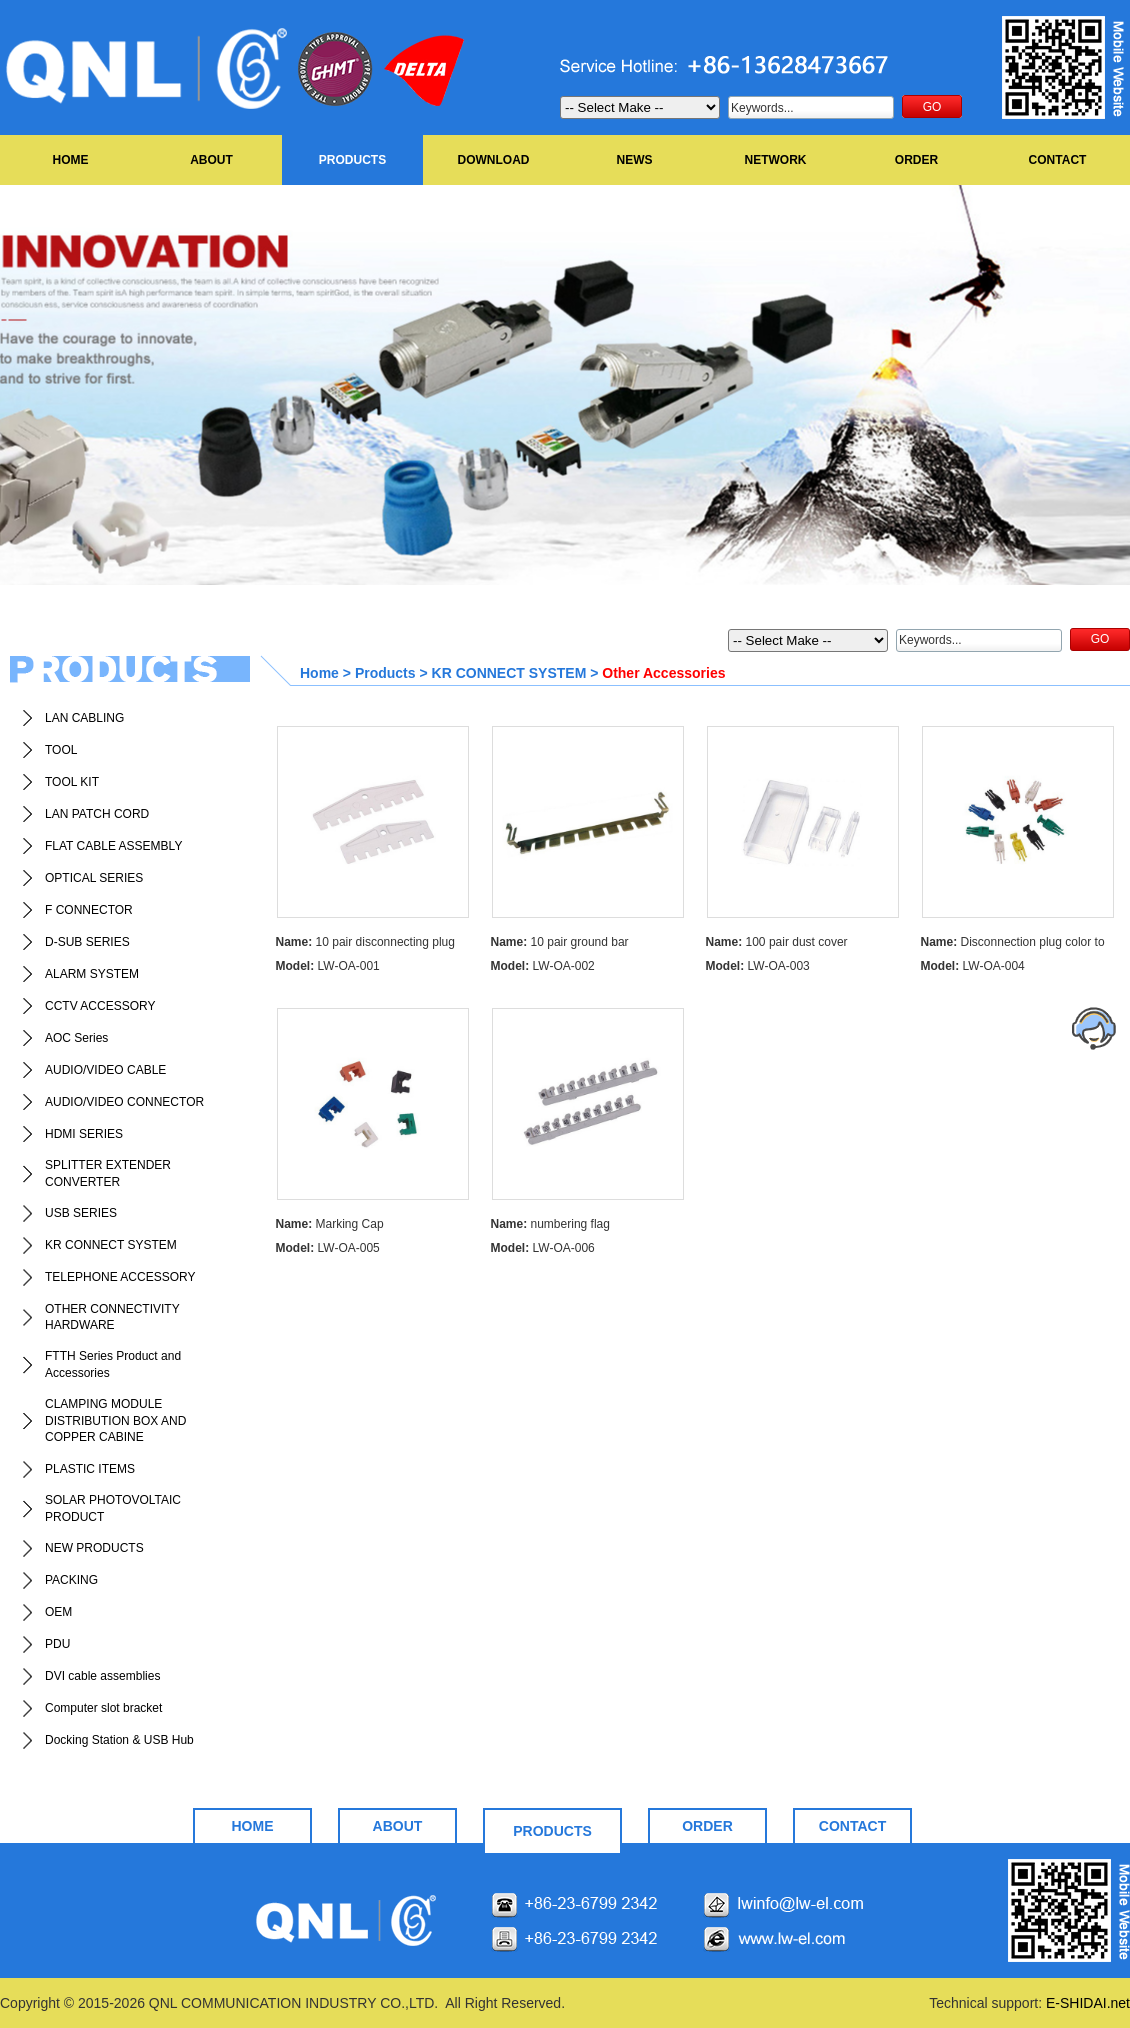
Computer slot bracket (103, 1708)
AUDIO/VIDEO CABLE (105, 1070)
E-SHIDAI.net (1088, 2003)
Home (319, 673)
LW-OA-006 (543, 1248)
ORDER (916, 160)
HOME (71, 160)
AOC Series (76, 1038)
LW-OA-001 (328, 966)
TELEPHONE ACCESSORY (120, 1277)
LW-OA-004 (973, 966)
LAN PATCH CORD (97, 814)
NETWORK (776, 160)
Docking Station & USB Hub (119, 1740)
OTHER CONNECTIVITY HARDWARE (112, 1317)
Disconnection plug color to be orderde (1013, 944)
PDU (57, 1644)
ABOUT (211, 160)
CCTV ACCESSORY (100, 1006)
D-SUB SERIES (87, 942)
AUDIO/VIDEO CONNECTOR (124, 1102)
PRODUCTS (352, 160)
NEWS (635, 160)
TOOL (61, 750)
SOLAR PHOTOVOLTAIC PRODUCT (113, 1508)
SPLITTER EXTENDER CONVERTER (108, 1173)
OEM (58, 1612)
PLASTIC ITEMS (90, 1469)
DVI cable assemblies (102, 1676)
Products (385, 673)
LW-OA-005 (328, 1248)
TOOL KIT (72, 782)
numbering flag (550, 1224)
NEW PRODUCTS (94, 1548)
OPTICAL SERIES (94, 878)
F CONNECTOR (89, 910)
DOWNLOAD (494, 160)
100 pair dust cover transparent (777, 944)
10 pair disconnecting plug (365, 942)
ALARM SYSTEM (92, 974)
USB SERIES (81, 1213)
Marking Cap (330, 1224)
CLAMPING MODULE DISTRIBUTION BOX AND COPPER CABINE (115, 1421)
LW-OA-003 (758, 966)
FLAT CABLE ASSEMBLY (113, 846)
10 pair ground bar (560, 942)
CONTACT (1058, 160)
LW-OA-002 (543, 966)
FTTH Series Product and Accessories (113, 1364)
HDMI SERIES (84, 1134)
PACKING (71, 1580)
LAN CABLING (84, 718)
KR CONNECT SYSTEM (111, 1245)
